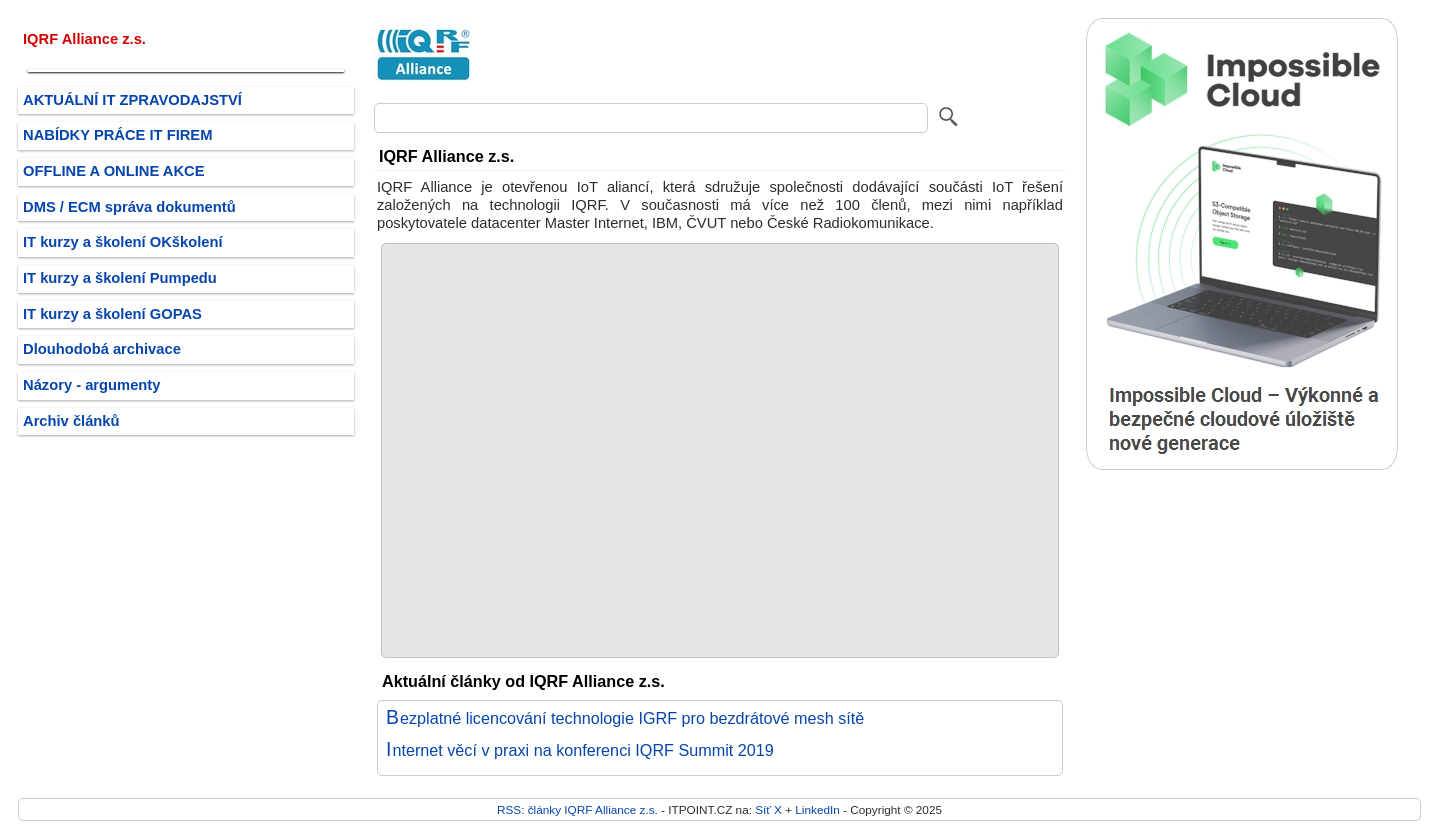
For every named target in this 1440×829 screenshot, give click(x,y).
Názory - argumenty (91, 385)
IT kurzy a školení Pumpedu (120, 278)
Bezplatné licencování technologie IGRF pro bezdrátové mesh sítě (625, 718)
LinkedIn (817, 809)
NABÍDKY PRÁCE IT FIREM (117, 135)
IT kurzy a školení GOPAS (112, 314)
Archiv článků (71, 421)
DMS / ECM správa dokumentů (129, 207)
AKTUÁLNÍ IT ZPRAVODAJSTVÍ (132, 100)
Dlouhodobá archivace (102, 349)
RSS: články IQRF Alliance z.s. (577, 809)
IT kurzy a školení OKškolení (123, 242)
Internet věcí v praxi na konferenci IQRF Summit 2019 (580, 750)
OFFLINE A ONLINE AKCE (114, 171)
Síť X (768, 809)
